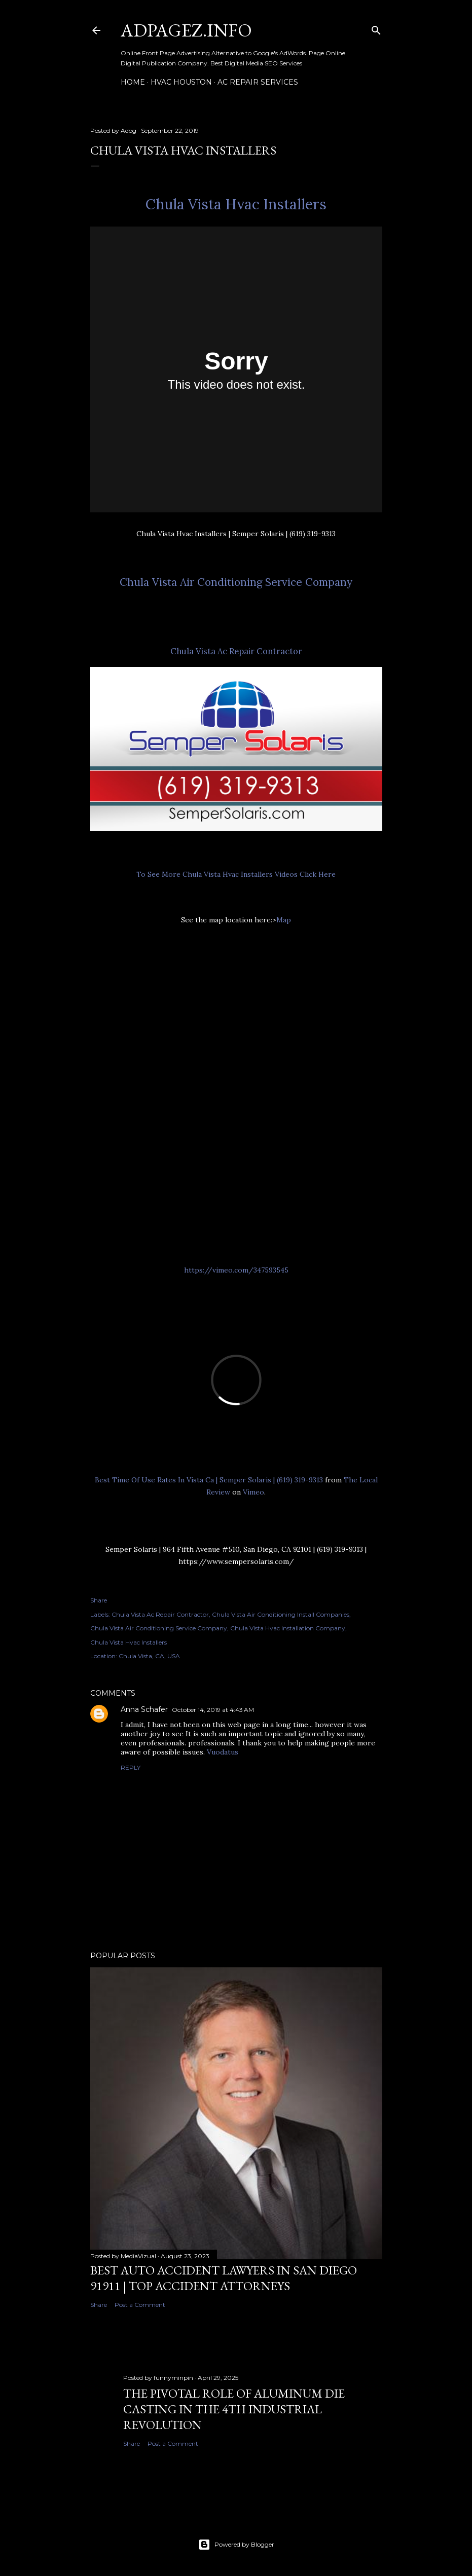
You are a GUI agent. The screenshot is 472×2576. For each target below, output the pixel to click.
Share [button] (98, 1600)
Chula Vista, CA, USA (149, 1656)
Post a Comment (140, 2304)
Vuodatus (222, 1752)
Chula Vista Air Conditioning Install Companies (280, 1614)
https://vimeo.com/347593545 (236, 1270)
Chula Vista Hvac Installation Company (287, 1628)
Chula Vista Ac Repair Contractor (236, 651)
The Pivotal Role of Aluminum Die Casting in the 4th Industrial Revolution (234, 2409)
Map (283, 919)
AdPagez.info (186, 30)
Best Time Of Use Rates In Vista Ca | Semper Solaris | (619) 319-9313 (209, 1479)
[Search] (376, 28)
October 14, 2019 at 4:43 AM (213, 1709)
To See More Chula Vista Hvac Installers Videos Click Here (236, 874)
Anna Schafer (144, 1709)
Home (133, 82)
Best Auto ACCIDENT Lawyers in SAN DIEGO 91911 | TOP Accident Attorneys (223, 2278)
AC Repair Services (257, 82)
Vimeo (253, 1492)
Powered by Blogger (236, 2544)
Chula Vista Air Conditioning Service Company (236, 582)
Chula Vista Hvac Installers (236, 204)
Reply (130, 1767)
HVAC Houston (181, 82)
